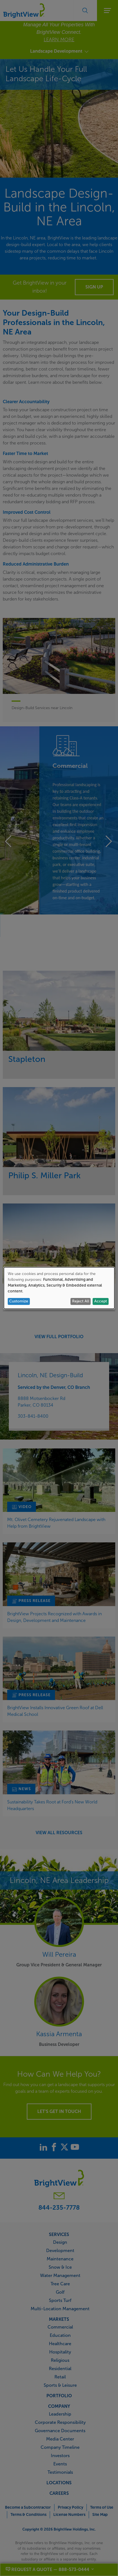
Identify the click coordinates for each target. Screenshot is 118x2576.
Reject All (80, 1301)
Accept (100, 1301)
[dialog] (59, 1288)
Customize (18, 1301)
